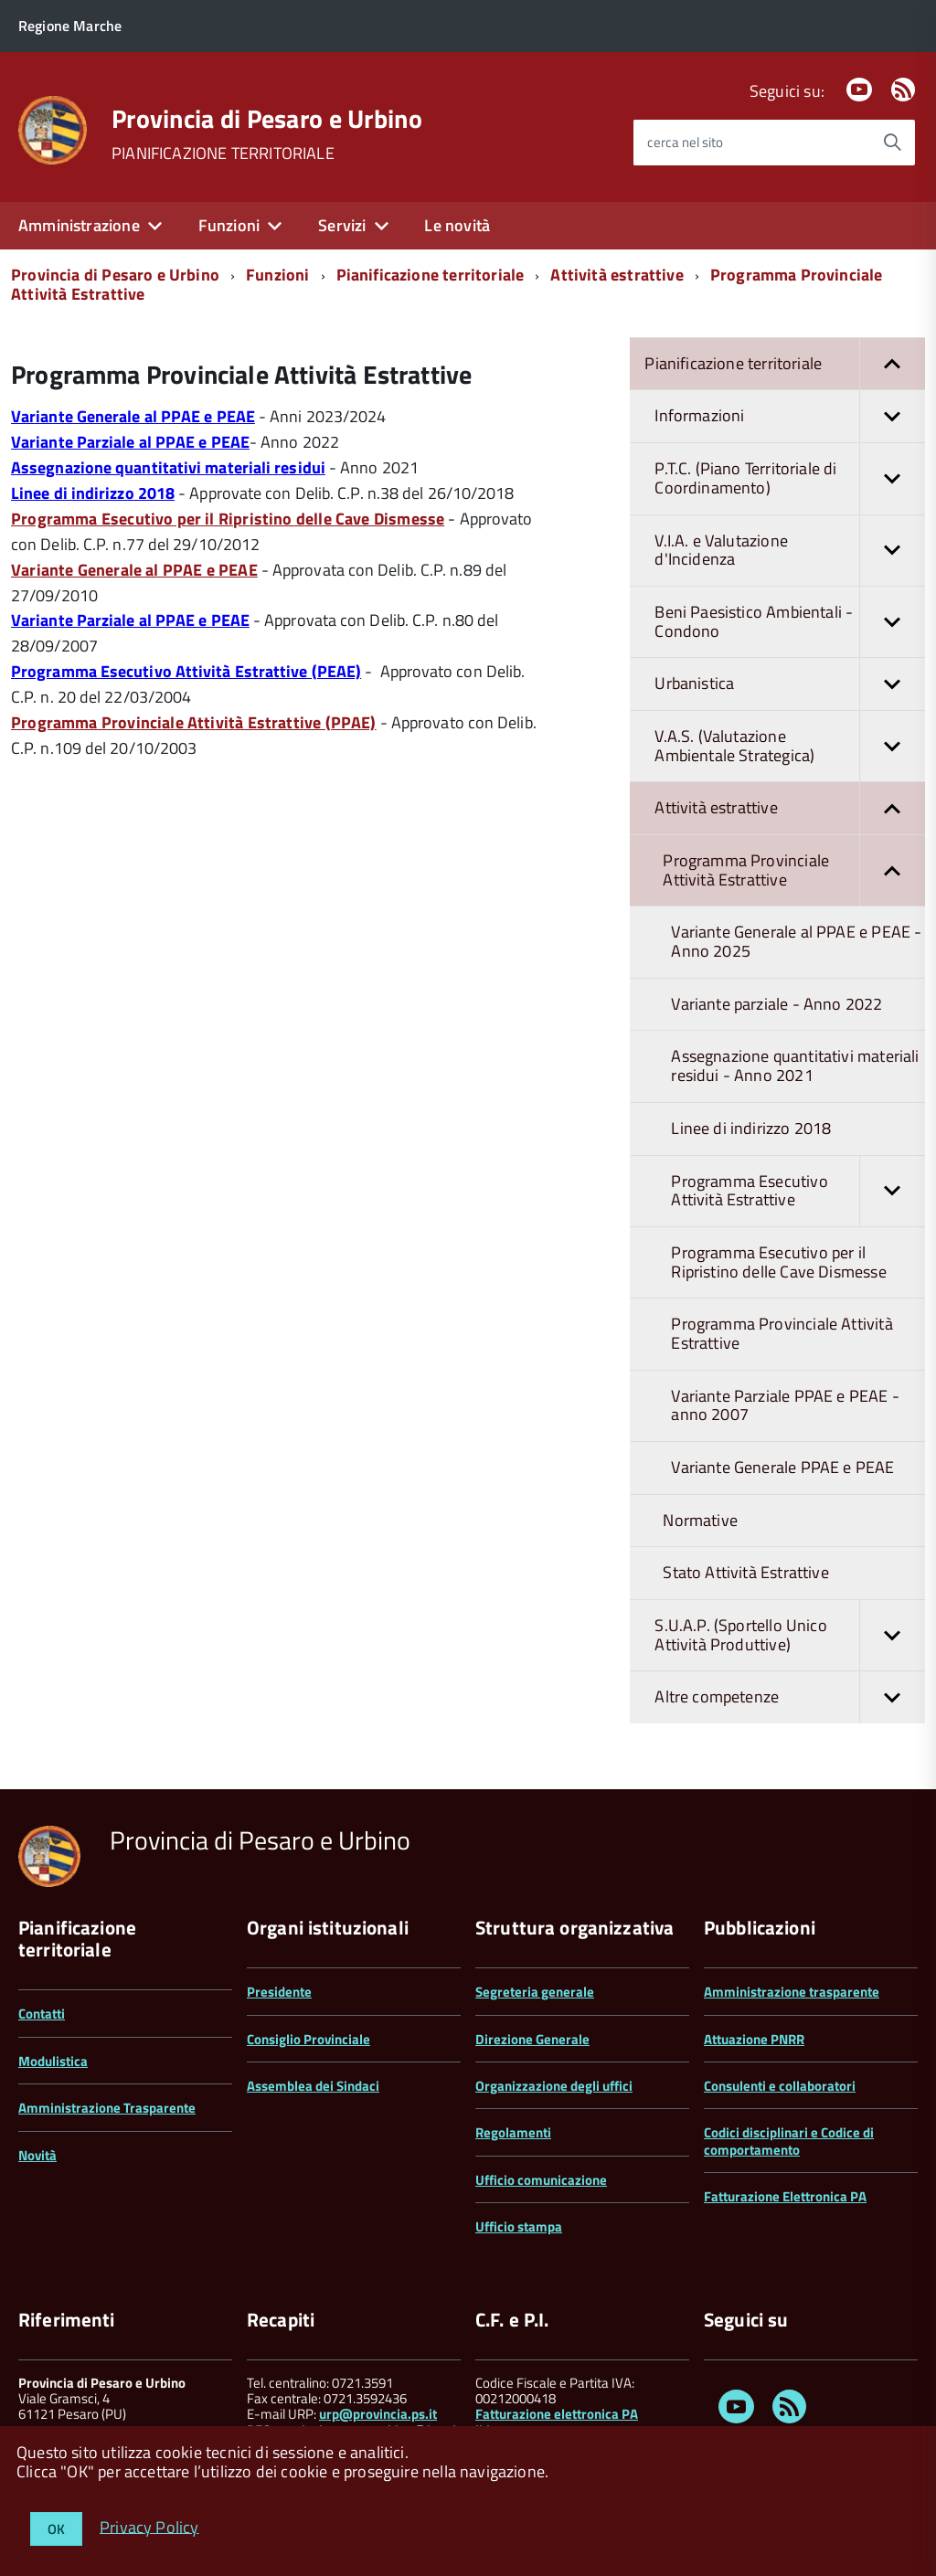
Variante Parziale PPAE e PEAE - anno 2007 (785, 1405)
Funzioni (229, 225)
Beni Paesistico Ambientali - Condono (789, 622)
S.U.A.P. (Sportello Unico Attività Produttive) (789, 1635)
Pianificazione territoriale (430, 274)
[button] (892, 364)
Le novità (457, 225)
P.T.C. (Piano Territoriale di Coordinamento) (789, 478)
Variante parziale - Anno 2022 (776, 1003)
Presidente (279, 1991)
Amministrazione (79, 225)
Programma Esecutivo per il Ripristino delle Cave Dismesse (778, 1262)
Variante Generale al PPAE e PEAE (133, 416)
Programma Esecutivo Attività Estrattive (798, 1191)
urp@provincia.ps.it (378, 2413)
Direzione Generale (532, 2039)
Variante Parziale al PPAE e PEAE (130, 441)
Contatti (41, 2013)
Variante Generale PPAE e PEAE (782, 1467)
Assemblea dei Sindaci (313, 2085)
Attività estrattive (616, 274)
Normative (700, 1520)
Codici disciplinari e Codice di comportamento (789, 2140)
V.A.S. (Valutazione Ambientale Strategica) (789, 746)
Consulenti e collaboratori (780, 2085)
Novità (37, 2155)
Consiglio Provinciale (308, 2039)
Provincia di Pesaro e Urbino (267, 119)
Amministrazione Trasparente (107, 2107)
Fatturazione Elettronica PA (785, 2196)
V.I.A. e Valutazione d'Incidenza (789, 550)
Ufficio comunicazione (541, 2179)
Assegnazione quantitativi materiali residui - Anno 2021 (795, 1065)
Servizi (342, 225)
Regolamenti (513, 2132)
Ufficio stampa (518, 2226)
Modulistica (53, 2061)
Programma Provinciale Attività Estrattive (794, 870)
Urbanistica (789, 684)
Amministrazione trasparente (791, 1991)
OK (56, 2528)
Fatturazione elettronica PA (556, 2413)
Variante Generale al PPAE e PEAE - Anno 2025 (796, 941)
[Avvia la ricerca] (892, 142)
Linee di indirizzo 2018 (93, 493)
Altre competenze (789, 1697)
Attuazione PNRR (754, 2039)
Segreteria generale (534, 1991)
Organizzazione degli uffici (554, 2085)
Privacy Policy (149, 2526)
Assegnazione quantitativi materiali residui (168, 467)
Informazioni (789, 416)
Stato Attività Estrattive (746, 1572)
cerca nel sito (685, 142)
